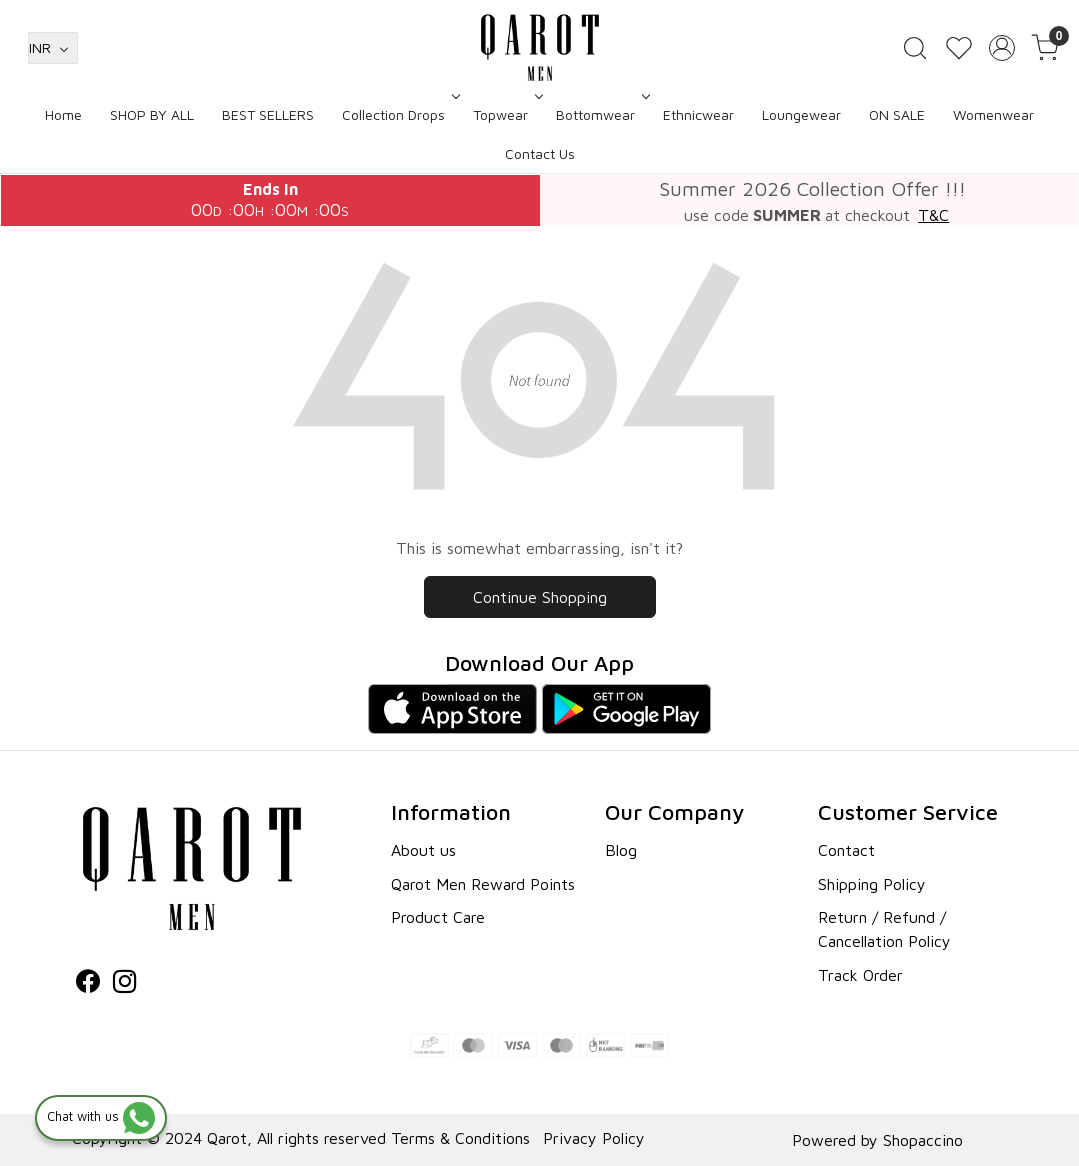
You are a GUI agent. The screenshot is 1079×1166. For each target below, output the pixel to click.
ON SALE (897, 114)
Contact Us (540, 153)
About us (423, 850)
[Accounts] (1002, 48)
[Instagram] (125, 984)
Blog (621, 850)
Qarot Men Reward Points (483, 884)
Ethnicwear (698, 114)
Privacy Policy (594, 1138)
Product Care (438, 917)
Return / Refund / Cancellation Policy (884, 929)
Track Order (860, 975)
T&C (933, 215)
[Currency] (53, 48)
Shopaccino (923, 1140)
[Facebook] (88, 984)
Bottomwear (601, 114)
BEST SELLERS (268, 114)
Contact (846, 850)
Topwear (506, 114)
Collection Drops (399, 114)
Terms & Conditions (460, 1138)
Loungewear (801, 114)
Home (63, 114)
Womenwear (993, 114)
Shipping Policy (872, 884)
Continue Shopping (540, 597)
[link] (915, 48)
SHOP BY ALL (152, 114)
